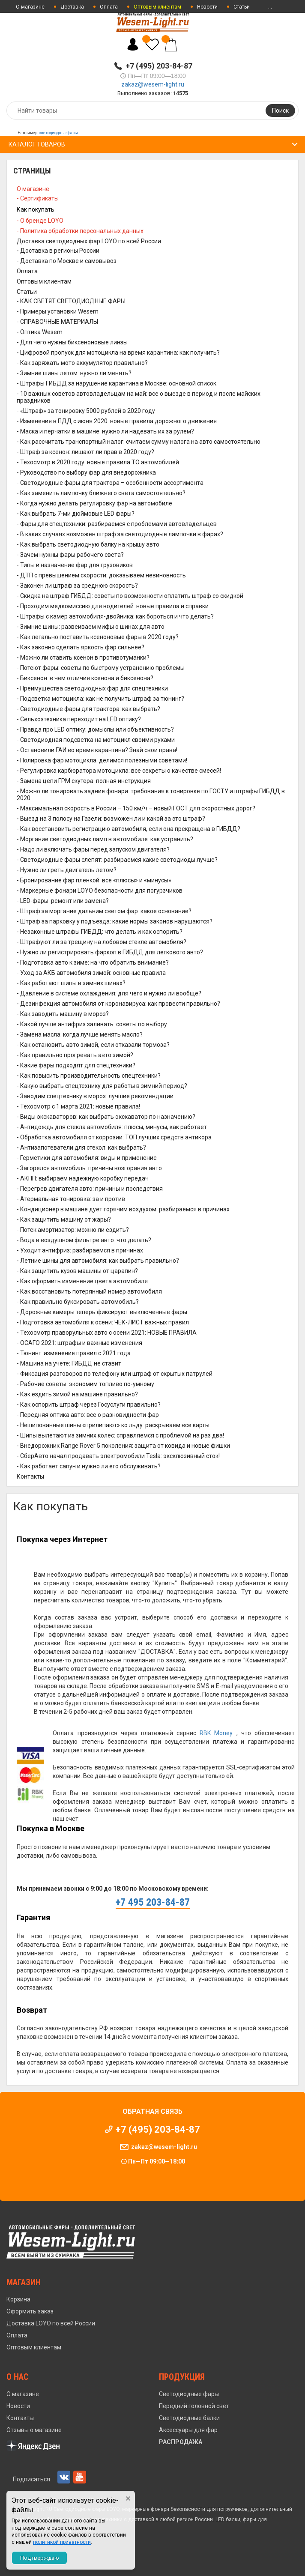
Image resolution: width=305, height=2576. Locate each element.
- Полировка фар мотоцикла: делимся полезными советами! (102, 760)
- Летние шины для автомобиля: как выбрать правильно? (98, 1260)
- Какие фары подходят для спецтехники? (76, 1065)
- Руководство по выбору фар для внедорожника (86, 472)
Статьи (241, 7)
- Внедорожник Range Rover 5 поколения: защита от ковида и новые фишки (123, 1445)
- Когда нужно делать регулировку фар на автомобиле (94, 503)
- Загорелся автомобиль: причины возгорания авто (89, 1168)
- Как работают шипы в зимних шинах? (71, 983)
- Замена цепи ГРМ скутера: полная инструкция (84, 780)
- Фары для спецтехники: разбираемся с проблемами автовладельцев (117, 523)
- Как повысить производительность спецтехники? (89, 1075)
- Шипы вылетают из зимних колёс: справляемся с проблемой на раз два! (120, 1435)
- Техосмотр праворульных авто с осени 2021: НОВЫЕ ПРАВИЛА (107, 1332)
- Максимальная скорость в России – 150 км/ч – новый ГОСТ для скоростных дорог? (136, 808)
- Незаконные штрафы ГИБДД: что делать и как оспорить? (99, 931)
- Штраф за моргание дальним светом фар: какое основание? (104, 911)
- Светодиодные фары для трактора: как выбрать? (88, 708)
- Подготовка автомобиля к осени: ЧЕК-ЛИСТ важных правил (103, 1322)
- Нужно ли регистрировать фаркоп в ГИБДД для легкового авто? (110, 952)
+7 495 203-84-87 (153, 1902)
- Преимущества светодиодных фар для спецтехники (92, 688)
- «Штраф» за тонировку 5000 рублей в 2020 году (86, 410)
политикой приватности (62, 2542)
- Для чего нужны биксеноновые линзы (72, 342)
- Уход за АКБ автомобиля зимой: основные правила (91, 972)
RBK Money (216, 1733)
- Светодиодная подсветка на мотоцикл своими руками (96, 739)
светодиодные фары (58, 133)
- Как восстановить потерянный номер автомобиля (89, 1291)
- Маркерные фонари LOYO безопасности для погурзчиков (99, 890)
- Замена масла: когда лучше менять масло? (80, 1034)
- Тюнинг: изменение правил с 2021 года (74, 1353)
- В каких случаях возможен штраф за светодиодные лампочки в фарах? (120, 534)
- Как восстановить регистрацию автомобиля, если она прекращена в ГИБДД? (128, 828)
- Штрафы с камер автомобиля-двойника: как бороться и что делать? (115, 616)
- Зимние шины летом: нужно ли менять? (74, 373)
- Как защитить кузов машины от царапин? (77, 1270)
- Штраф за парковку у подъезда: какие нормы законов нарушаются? (114, 921)
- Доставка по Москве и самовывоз (67, 260)
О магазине (30, 7)
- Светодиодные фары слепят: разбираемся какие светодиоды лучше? (117, 859)
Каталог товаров (37, 144)
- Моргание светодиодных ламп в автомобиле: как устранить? (105, 839)
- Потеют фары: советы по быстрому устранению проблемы (101, 667)
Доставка (72, 7)
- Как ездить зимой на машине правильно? (77, 1394)
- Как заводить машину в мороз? (63, 1013)
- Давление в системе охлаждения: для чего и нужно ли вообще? (109, 993)
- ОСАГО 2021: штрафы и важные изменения (79, 1342)
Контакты (30, 1476)
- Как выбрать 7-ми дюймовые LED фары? (76, 513)
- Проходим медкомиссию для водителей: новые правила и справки (113, 606)
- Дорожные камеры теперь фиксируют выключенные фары (102, 1312)
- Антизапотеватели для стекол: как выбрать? (81, 1147)
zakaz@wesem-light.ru (152, 84)
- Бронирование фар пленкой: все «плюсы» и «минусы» (94, 880)
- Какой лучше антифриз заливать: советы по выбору (92, 1024)
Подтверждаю (39, 2558)
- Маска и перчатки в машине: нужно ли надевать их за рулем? (105, 431)
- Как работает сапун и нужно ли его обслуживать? (89, 1466)
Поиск (280, 110)
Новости (207, 7)
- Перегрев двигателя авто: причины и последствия (90, 1188)
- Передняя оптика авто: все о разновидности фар (88, 1414)
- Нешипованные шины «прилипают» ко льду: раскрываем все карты (113, 1425)
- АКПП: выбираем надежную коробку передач (83, 1178)
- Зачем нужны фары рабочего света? (70, 554)
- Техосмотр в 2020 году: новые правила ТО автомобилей (98, 462)
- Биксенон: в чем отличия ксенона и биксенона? (85, 678)
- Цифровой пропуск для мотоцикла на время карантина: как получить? (118, 352)
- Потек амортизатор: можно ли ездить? (73, 1229)
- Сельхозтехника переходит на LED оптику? (79, 719)
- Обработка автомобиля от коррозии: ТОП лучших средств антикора (114, 1137)
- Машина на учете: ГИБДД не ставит (69, 1363)
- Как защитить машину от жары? (64, 1219)
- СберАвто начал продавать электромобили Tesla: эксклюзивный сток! (118, 1455)
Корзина (18, 2299)
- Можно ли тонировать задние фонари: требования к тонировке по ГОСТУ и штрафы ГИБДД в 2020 (151, 794)
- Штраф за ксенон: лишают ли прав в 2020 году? (85, 451)
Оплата (109, 7)
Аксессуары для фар (188, 2430)
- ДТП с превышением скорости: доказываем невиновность (101, 575)
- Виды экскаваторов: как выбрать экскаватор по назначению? (106, 1116)
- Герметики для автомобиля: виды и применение (87, 1157)
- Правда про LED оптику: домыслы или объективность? (95, 729)
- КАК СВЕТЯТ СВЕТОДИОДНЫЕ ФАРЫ (71, 301)
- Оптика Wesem (40, 332)
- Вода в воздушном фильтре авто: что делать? (84, 1240)
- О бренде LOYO (40, 220)
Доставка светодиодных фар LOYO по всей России (89, 241)
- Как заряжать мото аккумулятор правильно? (82, 362)
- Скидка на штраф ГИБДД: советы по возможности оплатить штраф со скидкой (130, 595)
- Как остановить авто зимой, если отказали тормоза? (93, 1044)
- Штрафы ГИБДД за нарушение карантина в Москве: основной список (116, 383)
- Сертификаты (38, 198)
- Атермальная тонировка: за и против (71, 1198)
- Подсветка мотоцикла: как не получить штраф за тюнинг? (100, 698)
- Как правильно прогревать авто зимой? (75, 1055)
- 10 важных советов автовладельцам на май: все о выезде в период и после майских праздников (138, 397)
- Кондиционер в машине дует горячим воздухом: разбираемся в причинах (123, 1209)
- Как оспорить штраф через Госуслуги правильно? (89, 1404)
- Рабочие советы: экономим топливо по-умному (85, 1384)
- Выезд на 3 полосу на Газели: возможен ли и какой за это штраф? (111, 818)
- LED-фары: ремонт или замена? (63, 900)
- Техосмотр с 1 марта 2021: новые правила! (78, 1106)
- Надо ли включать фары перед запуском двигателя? (93, 849)
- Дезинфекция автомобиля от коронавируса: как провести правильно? (118, 1003)
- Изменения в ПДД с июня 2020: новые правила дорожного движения (117, 421)
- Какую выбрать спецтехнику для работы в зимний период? (102, 1085)
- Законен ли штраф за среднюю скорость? (77, 585)
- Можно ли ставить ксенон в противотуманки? (83, 657)
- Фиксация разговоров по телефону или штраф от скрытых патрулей (114, 1373)
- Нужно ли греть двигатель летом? (67, 870)
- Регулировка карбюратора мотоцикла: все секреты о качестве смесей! (119, 770)
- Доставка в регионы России (58, 250)
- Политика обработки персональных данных (80, 230)
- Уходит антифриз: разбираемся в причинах (80, 1250)
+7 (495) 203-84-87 (159, 65)
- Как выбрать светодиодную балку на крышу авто (88, 544)
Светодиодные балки (189, 2418)
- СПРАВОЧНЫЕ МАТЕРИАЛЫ (57, 321)
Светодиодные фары (189, 2394)
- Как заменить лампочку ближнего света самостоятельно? (101, 493)
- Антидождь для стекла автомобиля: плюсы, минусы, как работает (112, 1127)
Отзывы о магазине (34, 2430)
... (270, 7)
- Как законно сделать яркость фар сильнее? (80, 647)
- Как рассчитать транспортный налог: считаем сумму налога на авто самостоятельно (138, 441)
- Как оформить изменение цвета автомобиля (82, 1281)
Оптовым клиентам (44, 281)
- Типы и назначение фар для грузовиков (75, 565)
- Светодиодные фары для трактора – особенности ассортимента (110, 482)
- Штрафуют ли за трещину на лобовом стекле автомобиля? (101, 941)
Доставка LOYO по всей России (50, 2323)
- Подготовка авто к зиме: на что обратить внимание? (93, 962)
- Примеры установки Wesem (58, 311)
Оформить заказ (30, 2311)
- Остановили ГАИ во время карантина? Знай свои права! (97, 750)
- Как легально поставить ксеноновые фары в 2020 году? (98, 637)
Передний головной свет (194, 2406)
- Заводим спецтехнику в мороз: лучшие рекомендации (95, 1096)
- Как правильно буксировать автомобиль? (78, 1301)
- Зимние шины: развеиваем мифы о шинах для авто (90, 626)
